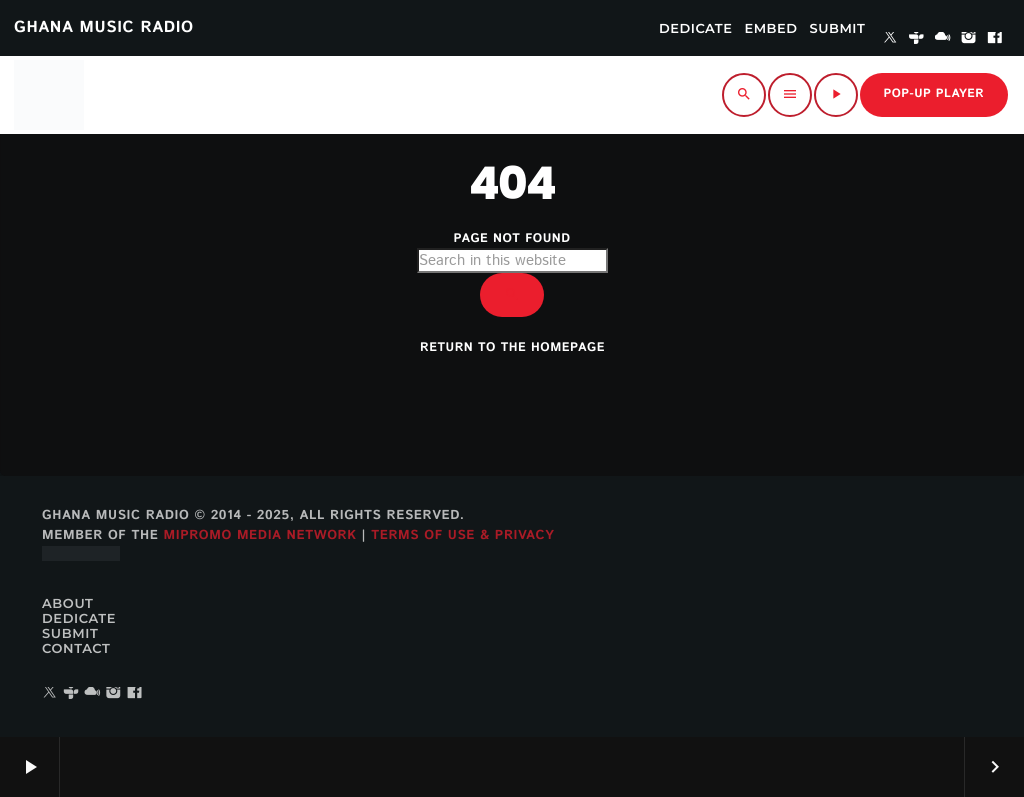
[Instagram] (969, 39)
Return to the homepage (512, 348)
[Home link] (49, 95)
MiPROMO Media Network (259, 535)
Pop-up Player (934, 94)
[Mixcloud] (943, 39)
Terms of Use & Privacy (462, 535)
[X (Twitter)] (890, 39)
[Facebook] (995, 39)
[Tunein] (917, 39)
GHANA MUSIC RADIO (104, 27)
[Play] (836, 95)
